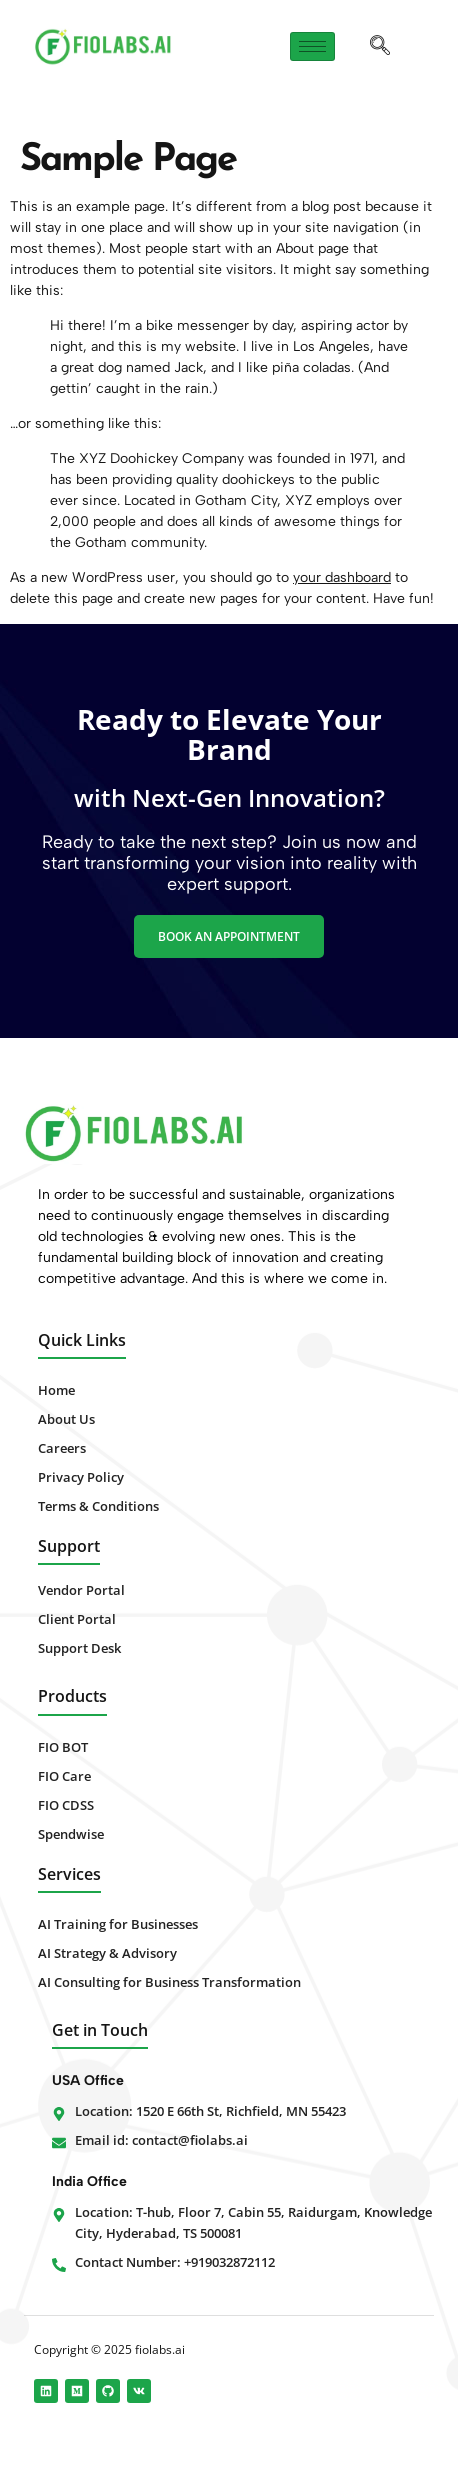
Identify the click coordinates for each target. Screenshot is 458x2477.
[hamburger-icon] (312, 46)
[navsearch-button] (380, 47)
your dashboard (342, 577)
